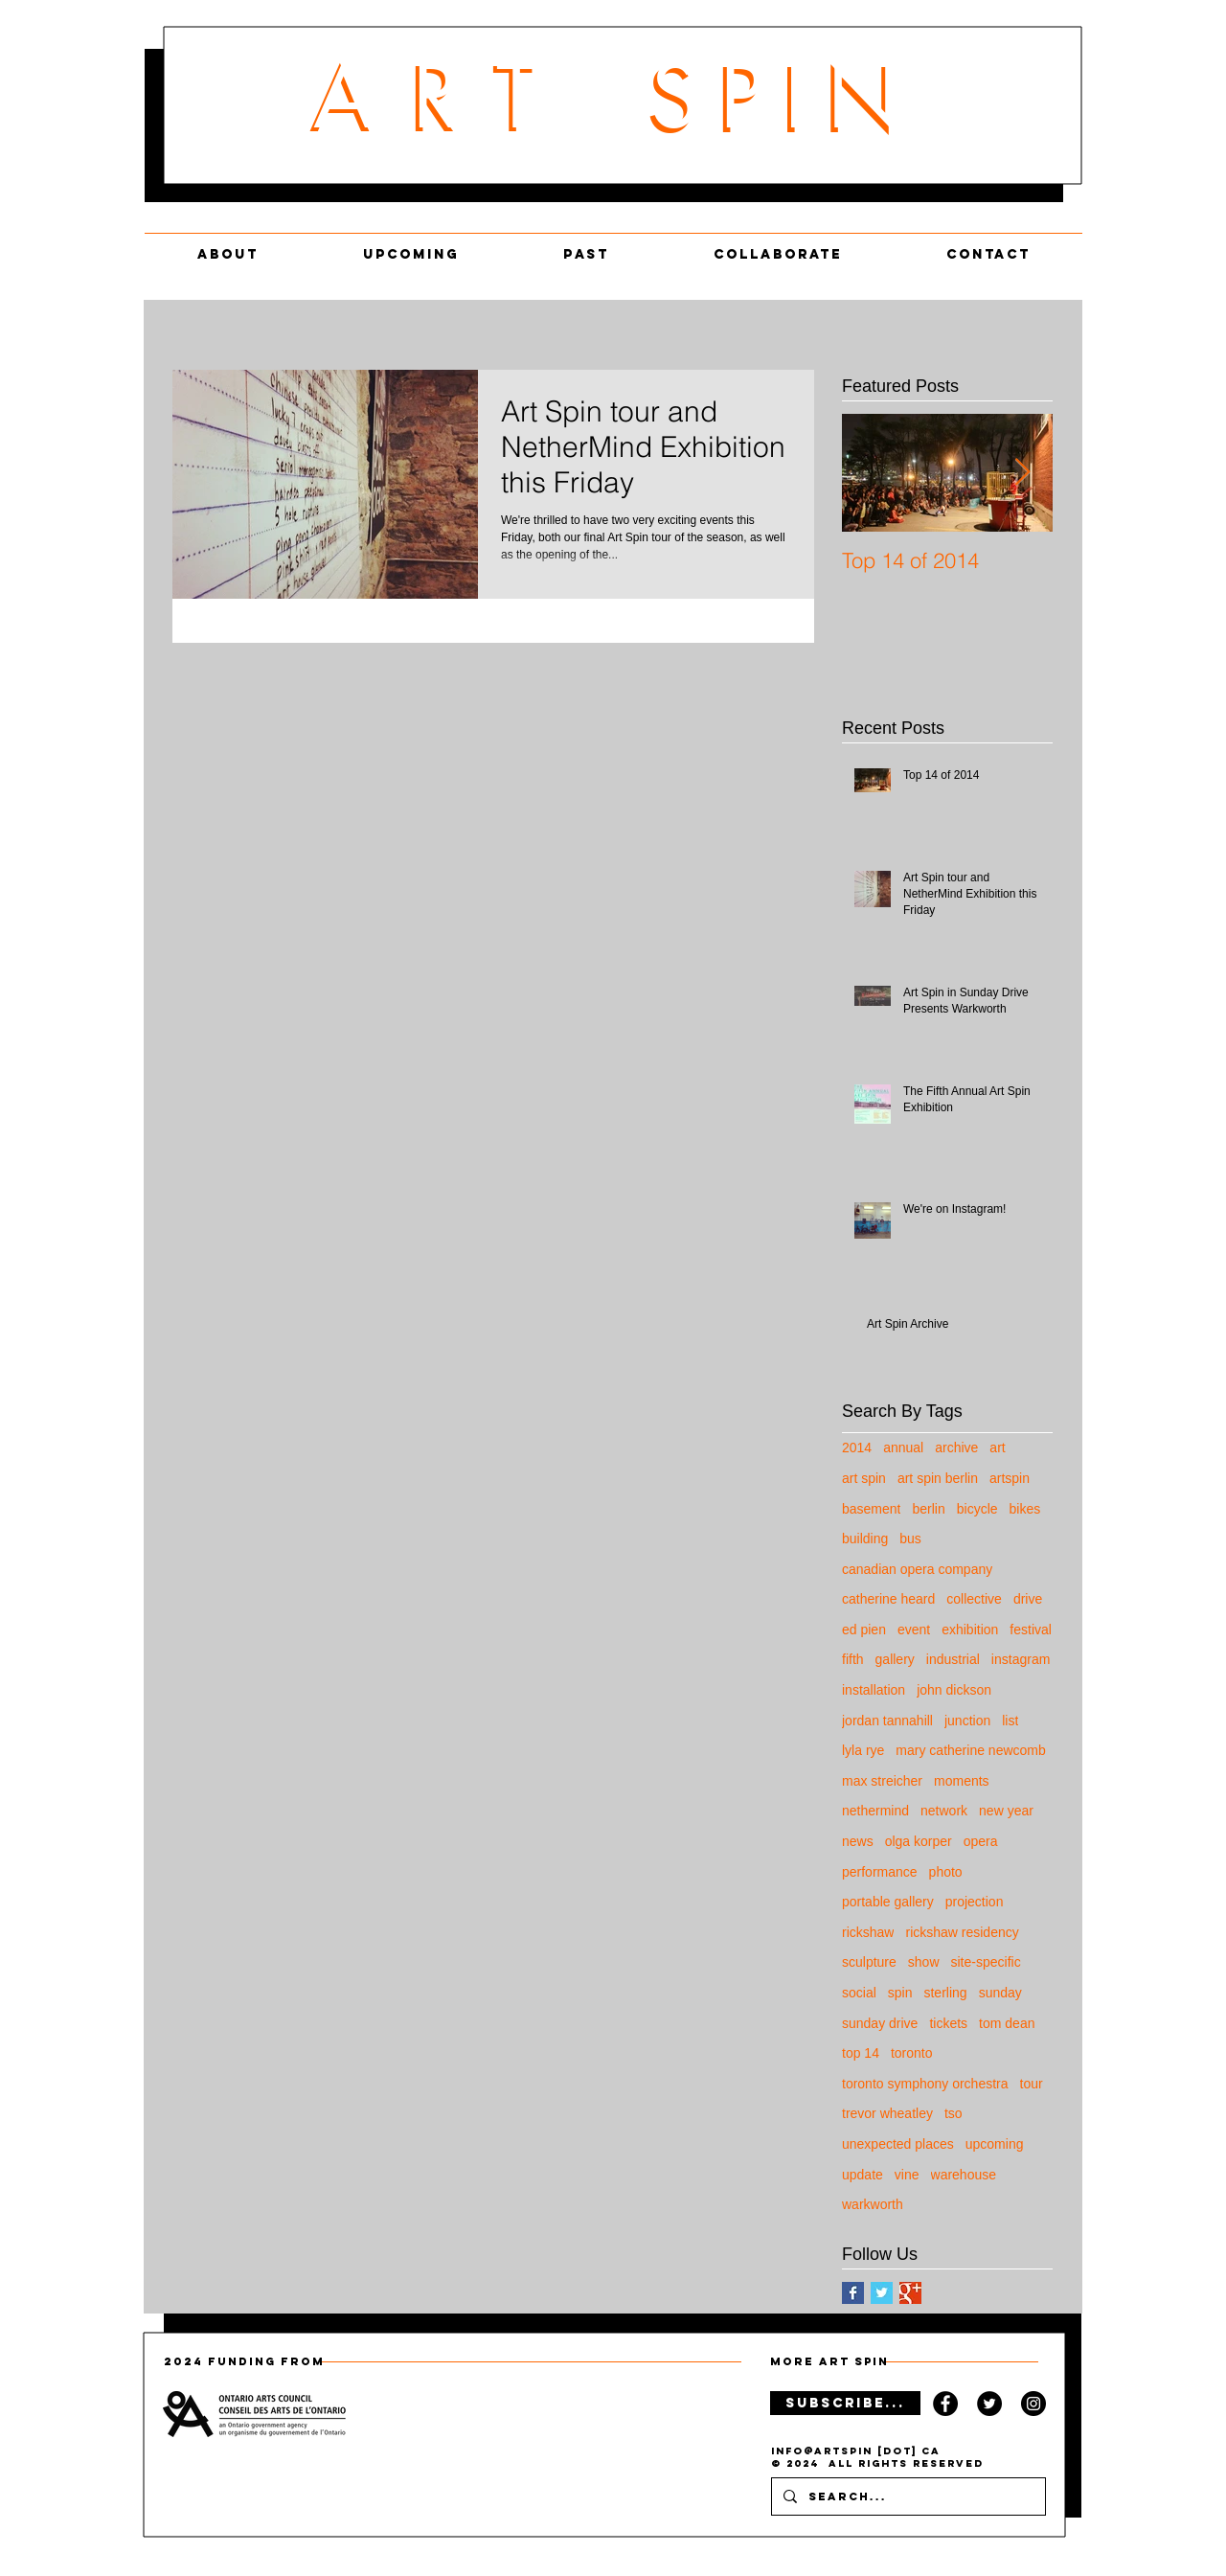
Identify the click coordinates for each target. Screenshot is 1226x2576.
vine (907, 2174)
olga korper (918, 1841)
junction (967, 1720)
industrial (953, 1659)
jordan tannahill (887, 1720)
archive (956, 1447)
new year (1006, 1810)
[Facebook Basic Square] (853, 2293)
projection (974, 1901)
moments (961, 1781)
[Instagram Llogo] (1033, 2403)
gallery (895, 1659)
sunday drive (880, 2023)
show (924, 1962)
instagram (1020, 1659)
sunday (1000, 1992)
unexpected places (898, 2144)
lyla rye (863, 1750)
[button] (777, 246)
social (859, 1992)
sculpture (869, 1962)
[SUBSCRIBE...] (845, 2403)
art (997, 1447)
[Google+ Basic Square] (910, 2293)
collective (974, 1599)
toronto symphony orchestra (925, 2083)
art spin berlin (937, 1478)
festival (1031, 1629)
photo (946, 1872)
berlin (928, 1508)
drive (1027, 1599)
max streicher (882, 1781)
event (913, 1629)
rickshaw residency (961, 1932)
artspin (1009, 1478)
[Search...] (906, 2496)
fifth (853, 1659)
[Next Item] (1022, 473)
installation (873, 1690)
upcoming (994, 2144)
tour (1031, 2083)
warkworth (872, 2204)
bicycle (977, 1508)
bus (910, 1538)
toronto (912, 2053)
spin (900, 1992)
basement (871, 1508)
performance (880, 1872)
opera (981, 1841)
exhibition (970, 1629)
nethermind (875, 1810)
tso (953, 2113)
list (1010, 1720)
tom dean (1006, 2023)
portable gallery (888, 1901)
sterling (944, 1992)
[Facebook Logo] (945, 2403)
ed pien (864, 1629)
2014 (857, 1447)
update (862, 2174)
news (858, 1841)
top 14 (860, 2053)
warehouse (964, 2174)
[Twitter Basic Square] (882, 2293)
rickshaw (868, 1932)
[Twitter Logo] (989, 2403)
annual (903, 1447)
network (943, 1810)
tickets (948, 2023)
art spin (864, 1478)
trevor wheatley (887, 2113)
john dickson (954, 1690)
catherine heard (888, 1599)
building (865, 1538)
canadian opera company (917, 1569)
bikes (1025, 1508)
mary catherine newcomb (970, 1750)
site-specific (986, 1962)
